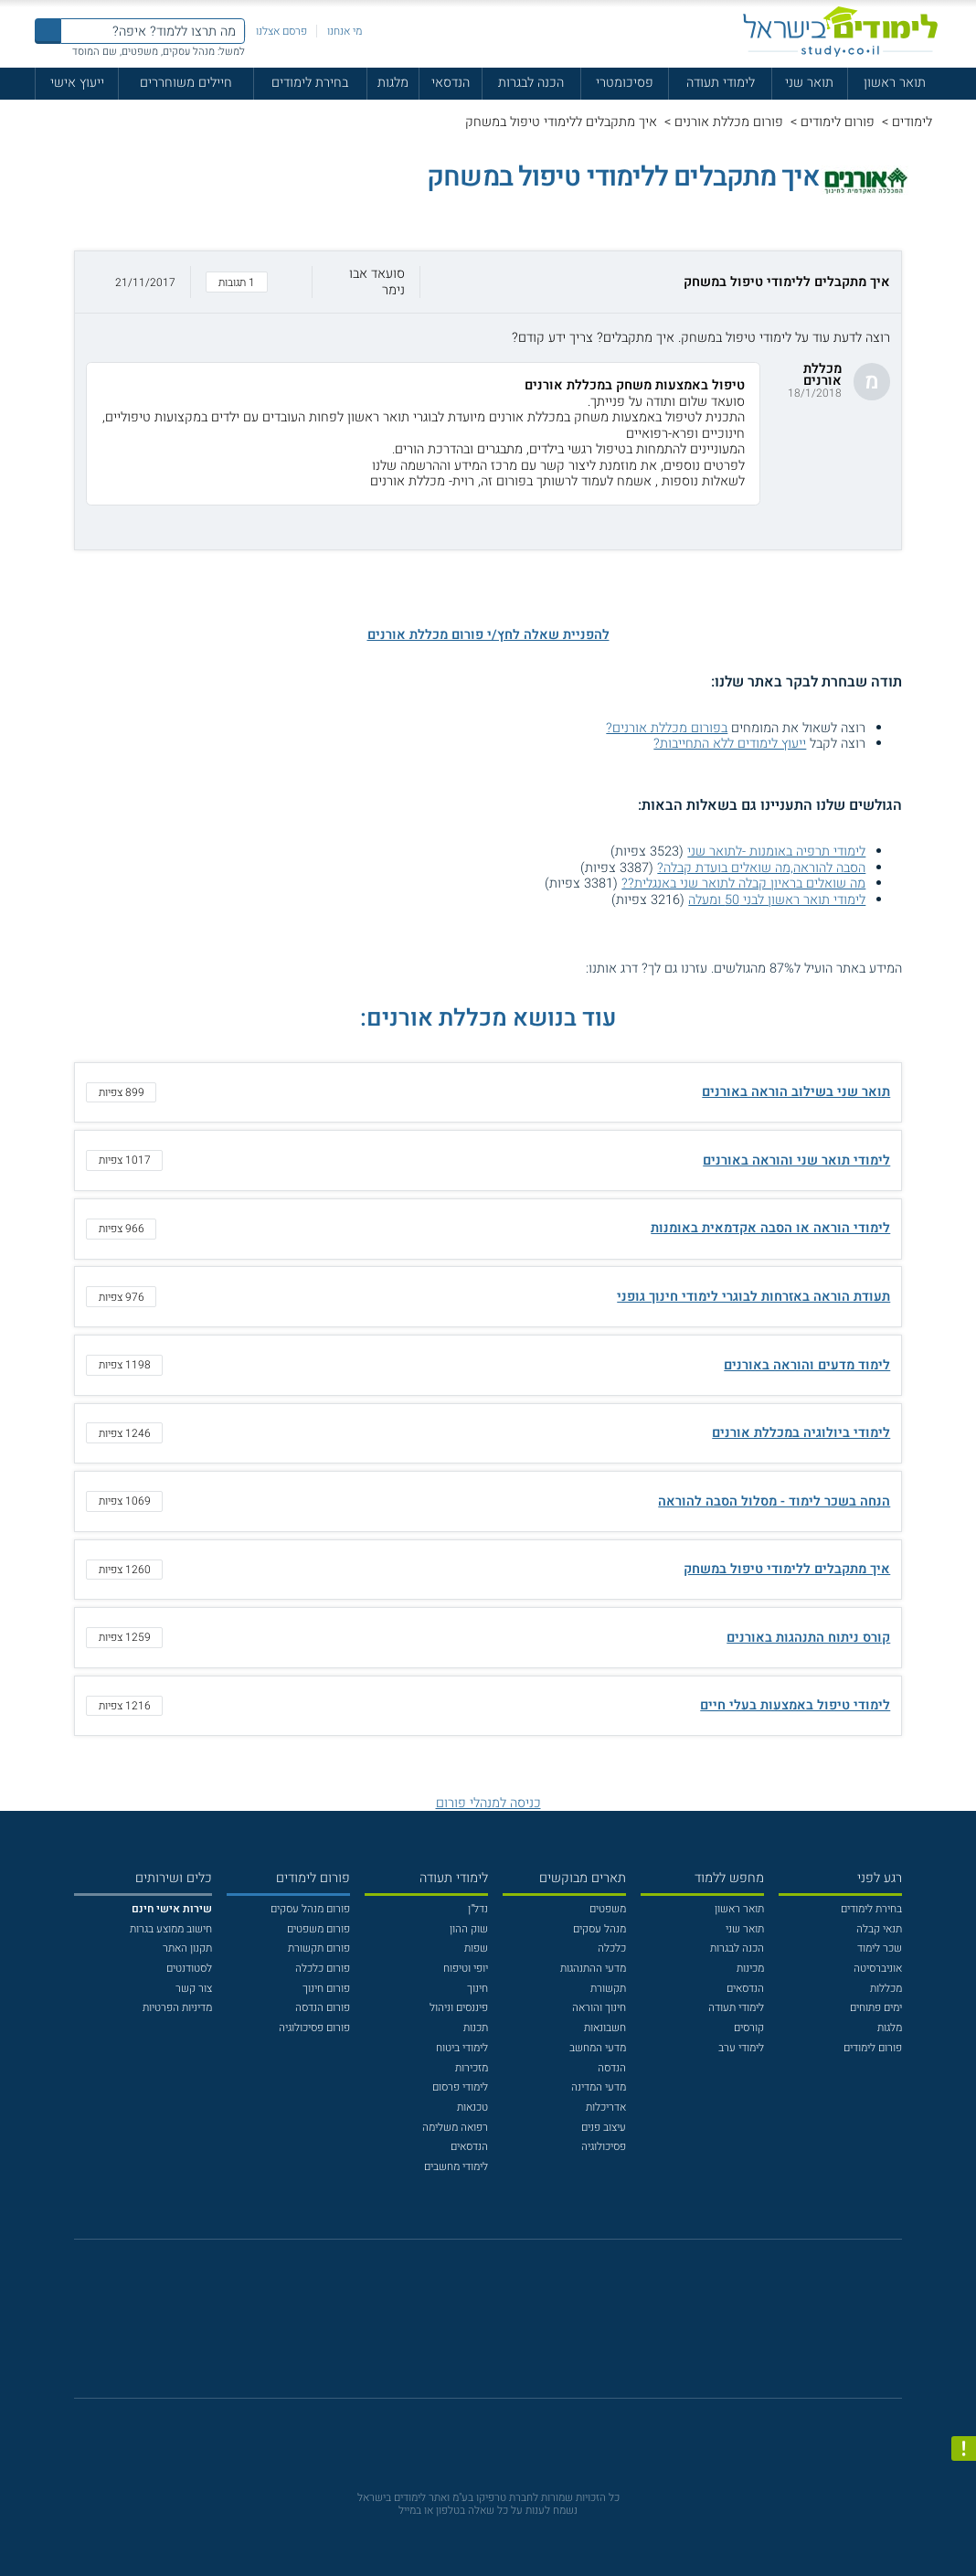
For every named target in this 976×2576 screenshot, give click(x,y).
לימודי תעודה (720, 82)
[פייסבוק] (476, 2326)
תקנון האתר (187, 1948)
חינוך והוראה (599, 2007)
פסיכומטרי (624, 82)
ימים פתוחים (876, 2007)
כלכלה (612, 1948)
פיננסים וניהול (459, 2007)
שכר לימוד (879, 1948)
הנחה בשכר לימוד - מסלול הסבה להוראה (774, 1501)
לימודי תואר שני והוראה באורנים (796, 1160)
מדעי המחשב (597, 2047)
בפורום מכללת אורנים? (666, 728)
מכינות (750, 1968)
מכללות (886, 1988)
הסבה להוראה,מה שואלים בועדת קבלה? (761, 868)
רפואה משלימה (455, 2127)
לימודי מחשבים (456, 2166)
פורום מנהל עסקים (310, 1908)
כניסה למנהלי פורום (488, 1803)
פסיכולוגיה (603, 2146)
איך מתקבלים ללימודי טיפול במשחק (787, 1569)
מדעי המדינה (598, 2087)
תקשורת (608, 1988)
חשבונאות (605, 2027)
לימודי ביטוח (462, 2047)
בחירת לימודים (309, 82)
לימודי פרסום (460, 2087)
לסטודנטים (189, 1968)
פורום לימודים (838, 122)
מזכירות (471, 2068)
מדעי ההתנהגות (593, 1968)
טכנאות (472, 2107)
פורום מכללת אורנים (728, 122)
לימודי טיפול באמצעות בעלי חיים (795, 1705)
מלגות (392, 82)
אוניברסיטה (878, 1968)
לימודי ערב (741, 2047)
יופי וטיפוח (465, 1968)
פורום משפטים (318, 1929)
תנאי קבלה (879, 1929)
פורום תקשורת (319, 1948)
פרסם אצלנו (281, 31)
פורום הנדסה (322, 2007)
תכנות (475, 2027)
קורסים (749, 2027)
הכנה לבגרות (531, 82)
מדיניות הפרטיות (177, 2007)
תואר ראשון (895, 82)
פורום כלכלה (322, 1968)
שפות (476, 1948)
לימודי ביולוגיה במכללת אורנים (801, 1432)
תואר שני (809, 82)
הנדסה (612, 2068)
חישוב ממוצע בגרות (171, 1929)
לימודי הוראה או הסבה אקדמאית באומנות (770, 1228)
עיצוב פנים (603, 2127)
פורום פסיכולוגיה (314, 2027)
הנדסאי (450, 82)
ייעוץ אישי (77, 82)
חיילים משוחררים (186, 82)
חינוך (477, 1988)
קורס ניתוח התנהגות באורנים (808, 1637)
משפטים (607, 1908)
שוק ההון (469, 1929)
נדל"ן (478, 1908)
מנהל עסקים (599, 1929)
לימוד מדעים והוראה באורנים (807, 1365)
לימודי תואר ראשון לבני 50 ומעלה (776, 900)
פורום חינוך (326, 1988)
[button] (488, 282)
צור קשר (193, 1988)
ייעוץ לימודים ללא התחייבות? (729, 743)
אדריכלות (606, 2107)
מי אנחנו (344, 31)
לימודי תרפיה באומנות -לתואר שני (776, 851)
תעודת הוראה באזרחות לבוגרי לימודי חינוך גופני (753, 1296)
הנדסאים (745, 1988)
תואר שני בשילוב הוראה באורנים (796, 1092)
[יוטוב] (508, 2327)
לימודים (912, 122)
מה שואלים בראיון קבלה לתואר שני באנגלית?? (743, 883)
